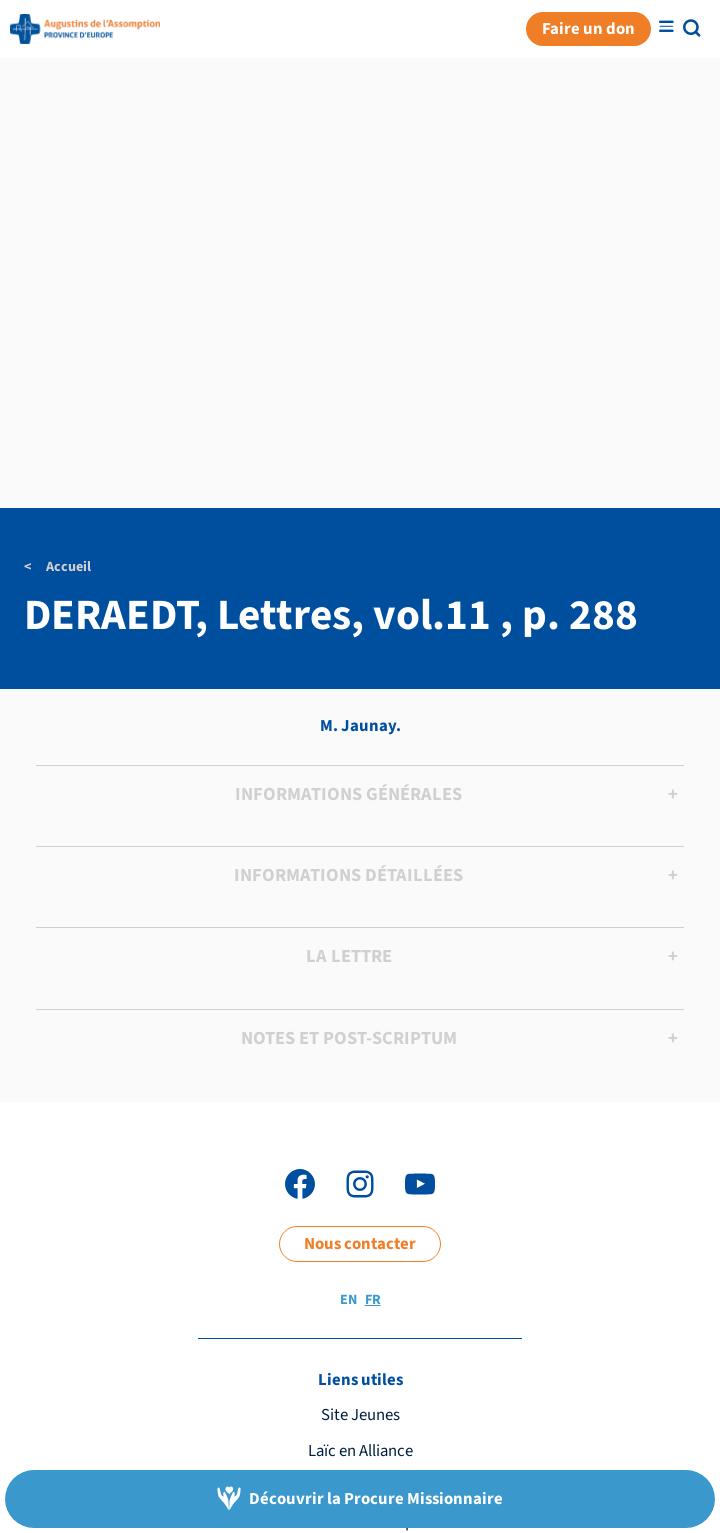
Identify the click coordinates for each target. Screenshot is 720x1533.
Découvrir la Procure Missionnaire (376, 1499)
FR (373, 1300)
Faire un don (588, 29)
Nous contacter (360, 1244)
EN (348, 1300)
